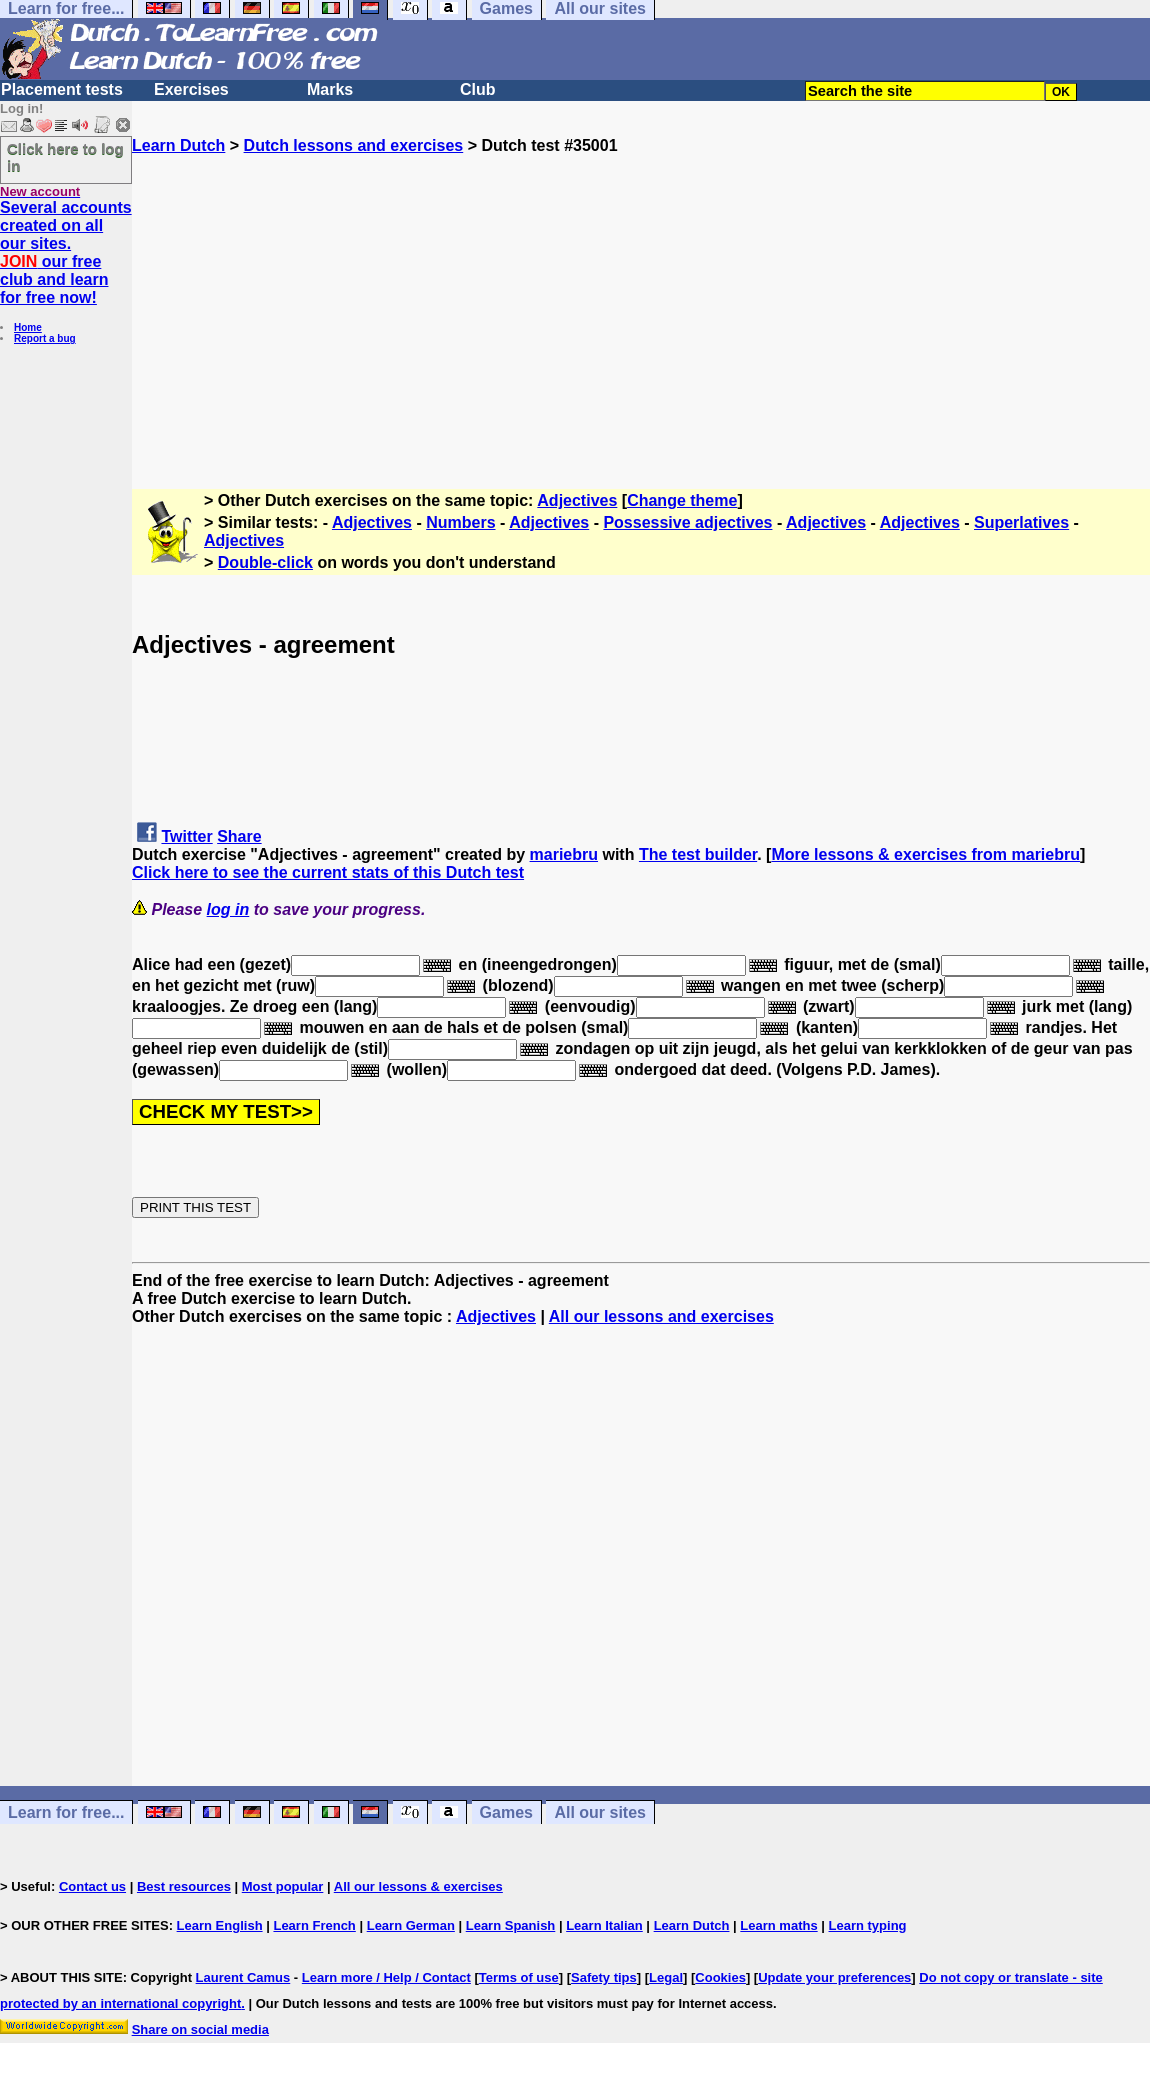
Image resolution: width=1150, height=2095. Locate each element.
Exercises (191, 89)
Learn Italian (604, 1925)
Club (478, 89)
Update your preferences (834, 1977)
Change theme (682, 500)
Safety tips (604, 1977)
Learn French (314, 1925)
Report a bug (45, 338)
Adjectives (577, 500)
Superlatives (1021, 522)
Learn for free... (66, 1812)
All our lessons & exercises (418, 1886)
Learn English (220, 1925)
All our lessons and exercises (661, 1316)
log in (228, 909)
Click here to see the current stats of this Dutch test (328, 872)
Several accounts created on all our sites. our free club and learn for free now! (66, 252)
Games (506, 1812)
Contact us (92, 1886)
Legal (666, 1977)
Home (28, 327)
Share (239, 836)
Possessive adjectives (687, 522)
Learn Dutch (178, 145)
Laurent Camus (243, 1977)
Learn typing (868, 1925)
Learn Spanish (511, 1925)
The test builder (698, 854)
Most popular (283, 1886)
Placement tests (62, 89)
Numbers (460, 522)
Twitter (186, 836)
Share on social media (200, 2029)
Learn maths (778, 1925)
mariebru (564, 854)
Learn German (411, 1925)
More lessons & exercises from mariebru (925, 854)
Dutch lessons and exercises (354, 145)
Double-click (265, 562)
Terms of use (519, 1977)
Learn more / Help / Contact (386, 1977)
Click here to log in (65, 157)
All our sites (600, 1812)
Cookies (720, 1977)
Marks (330, 89)
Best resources (184, 1886)
